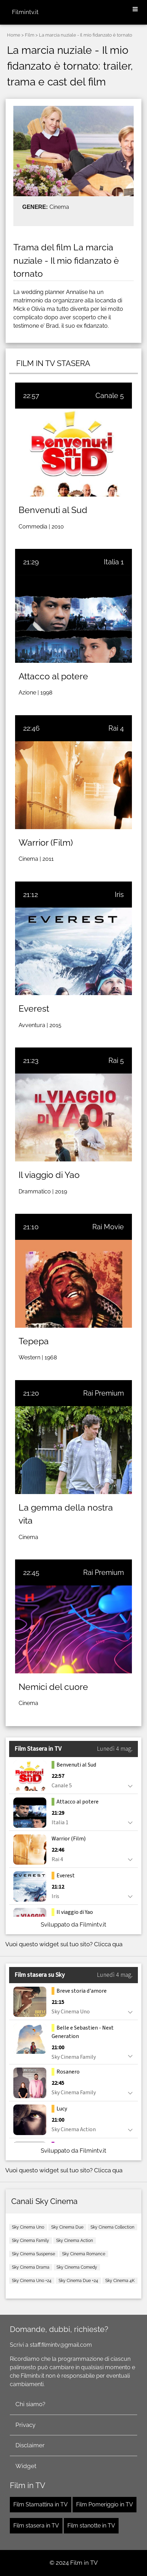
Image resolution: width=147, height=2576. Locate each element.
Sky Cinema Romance (83, 2253)
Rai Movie (108, 1227)
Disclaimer (30, 2445)
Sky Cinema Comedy (76, 2267)
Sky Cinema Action (74, 2240)
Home (13, 35)
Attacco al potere (53, 676)
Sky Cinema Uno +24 (32, 2280)
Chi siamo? (30, 2404)
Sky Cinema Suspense (33, 2253)
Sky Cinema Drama (30, 2267)
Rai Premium (103, 1393)
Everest (34, 1008)
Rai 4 (116, 728)
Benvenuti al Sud (53, 510)
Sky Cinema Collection (112, 2227)
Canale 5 (109, 395)
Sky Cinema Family (30, 2240)
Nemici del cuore (53, 1686)
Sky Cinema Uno (28, 2227)
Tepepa (34, 1341)
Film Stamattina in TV (40, 2504)
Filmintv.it (25, 11)
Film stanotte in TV (91, 2525)
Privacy (25, 2424)
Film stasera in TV (36, 2525)
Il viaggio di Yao (49, 1175)
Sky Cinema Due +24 (78, 2280)
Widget (25, 2465)
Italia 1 (114, 562)
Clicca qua (108, 1944)
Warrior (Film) (46, 842)
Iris (119, 894)
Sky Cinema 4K (120, 2280)
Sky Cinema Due (67, 2227)
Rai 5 (116, 1060)
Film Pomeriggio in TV (104, 2504)
